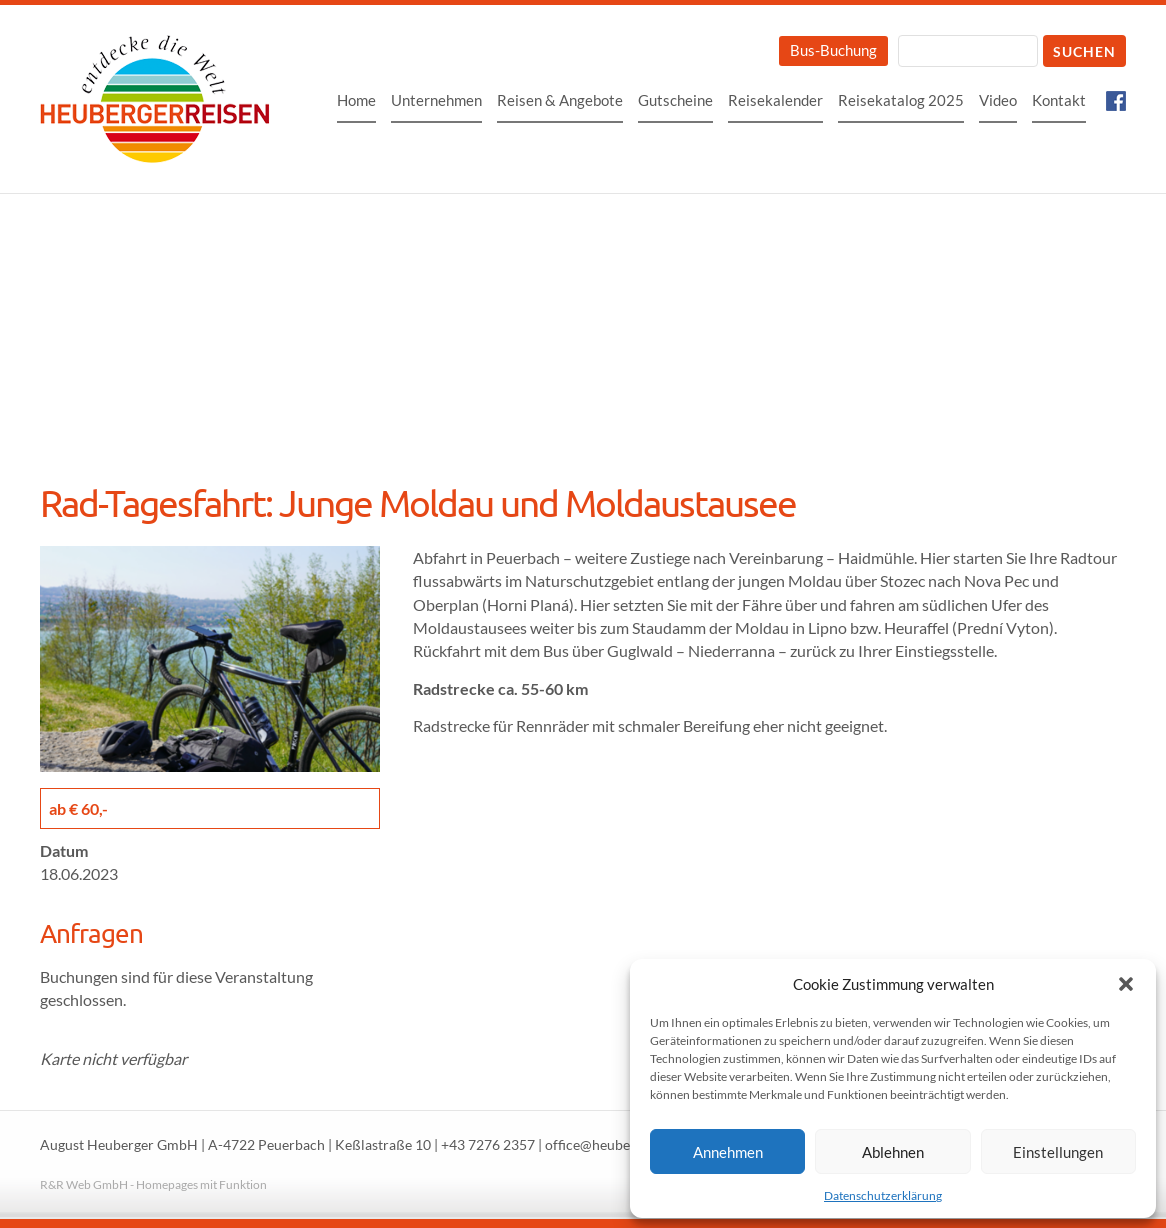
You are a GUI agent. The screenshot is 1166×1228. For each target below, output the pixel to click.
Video (998, 100)
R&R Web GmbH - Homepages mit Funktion (153, 1184)
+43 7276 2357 (488, 1145)
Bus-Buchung (833, 50)
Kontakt (1059, 100)
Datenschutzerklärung (883, 1195)
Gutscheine (675, 100)
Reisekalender (775, 100)
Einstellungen (1058, 1152)
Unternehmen (436, 100)
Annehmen (728, 1152)
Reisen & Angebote (560, 100)
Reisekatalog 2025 (901, 100)
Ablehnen (893, 1152)
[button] (1126, 984)
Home (356, 100)
